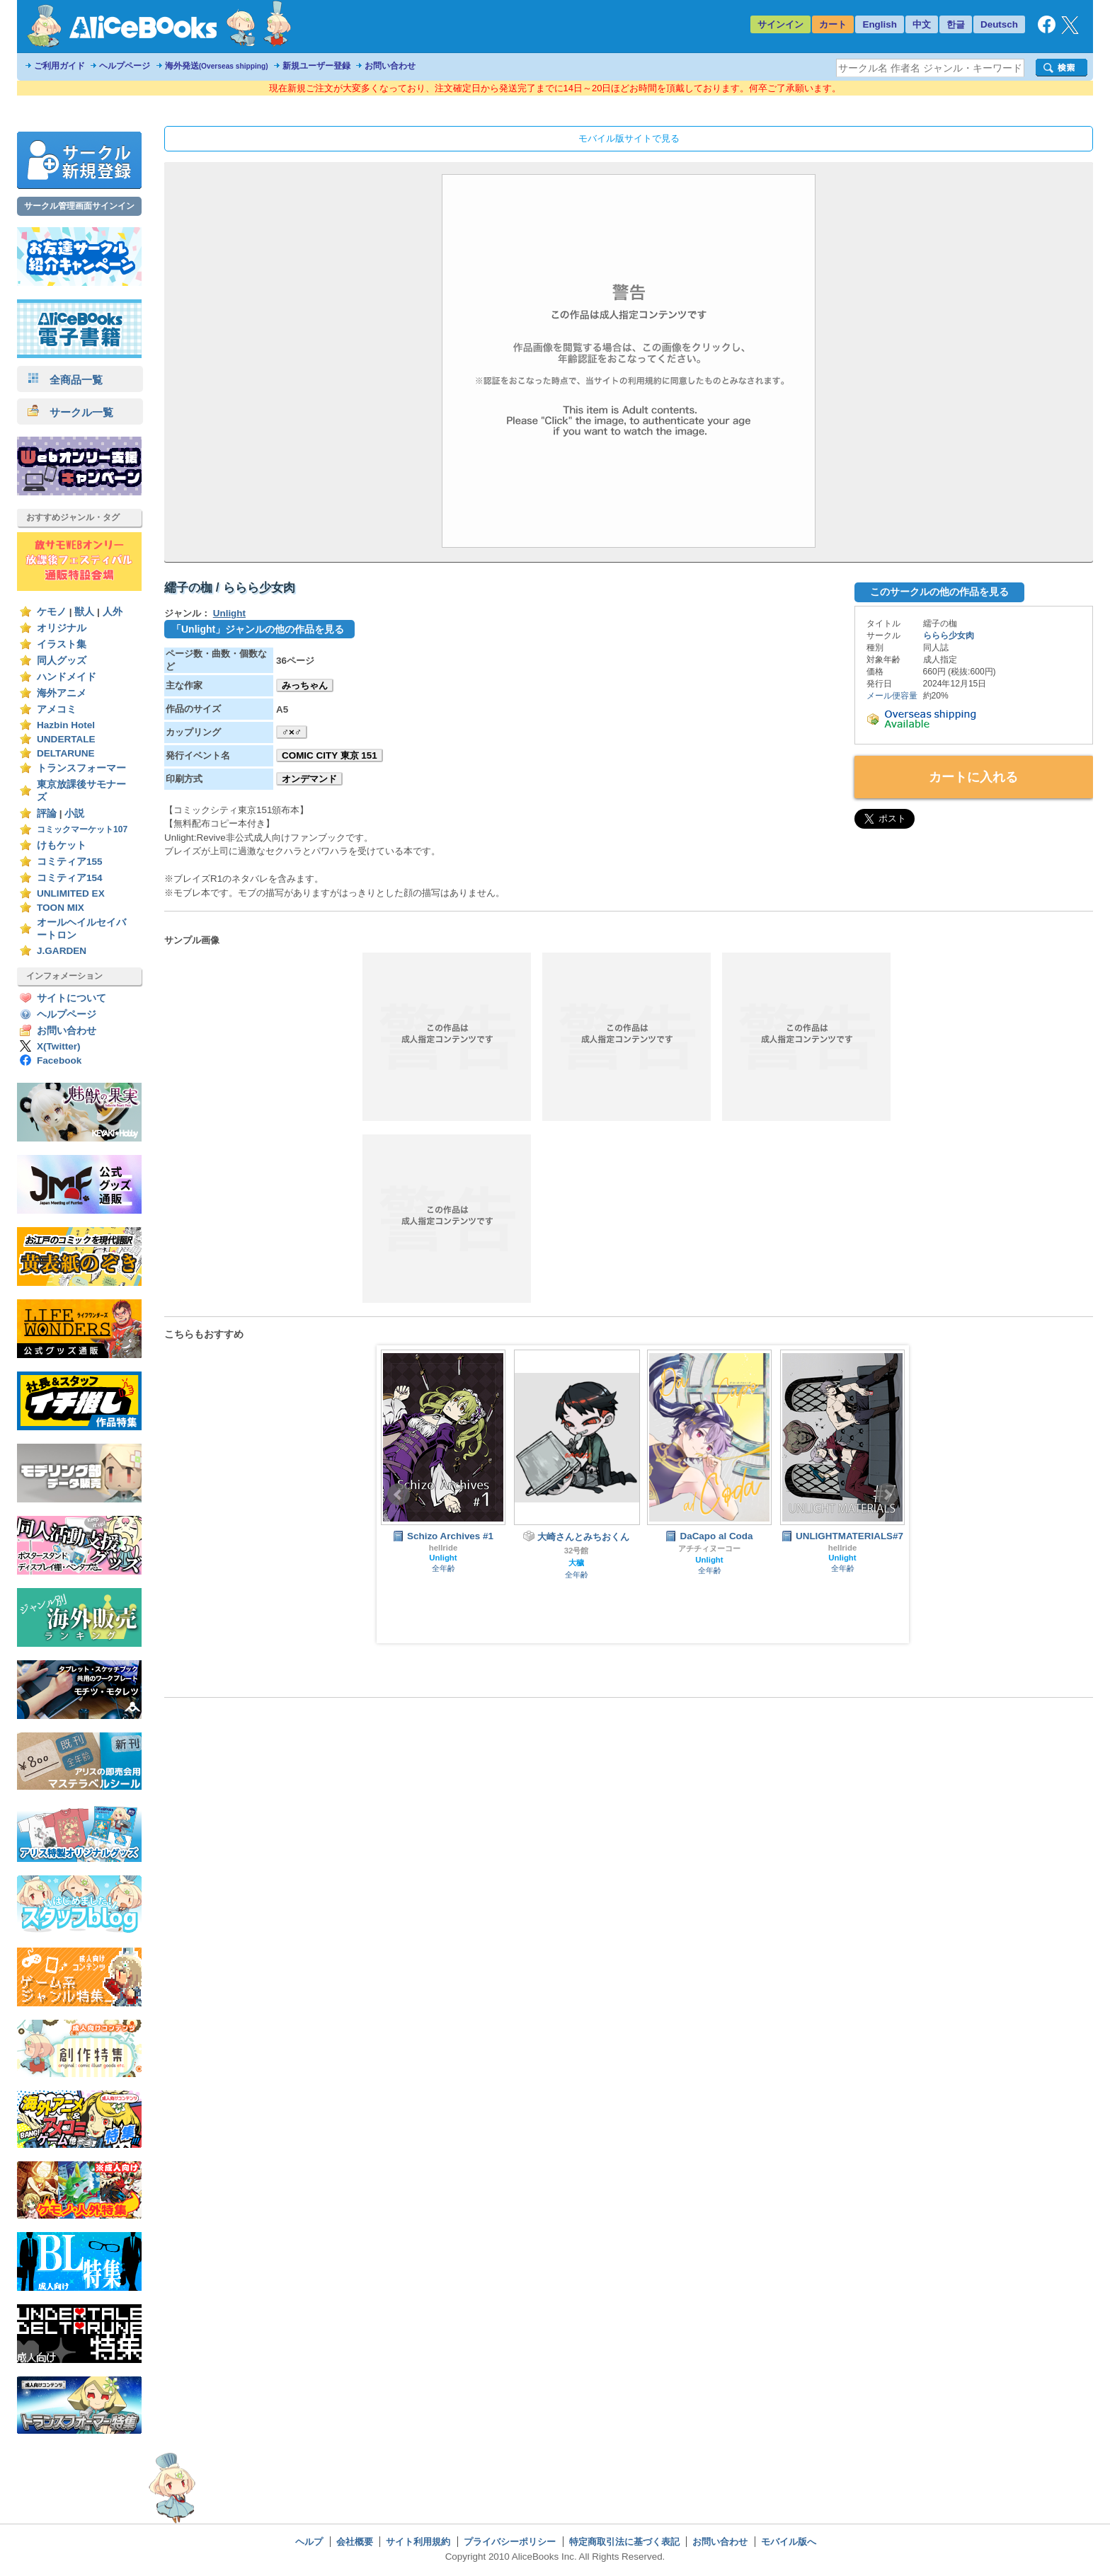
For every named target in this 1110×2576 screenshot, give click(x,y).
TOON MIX (60, 907)
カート (833, 24)
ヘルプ (309, 2541)
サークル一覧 (70, 412)
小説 (74, 813)
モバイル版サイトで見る (629, 138)
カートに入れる (973, 777)
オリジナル (61, 628)
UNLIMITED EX (71, 893)
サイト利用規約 (418, 2541)
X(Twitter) (59, 1046)
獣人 (84, 611)
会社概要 (354, 2541)
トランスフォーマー (81, 768)
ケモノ (52, 611)
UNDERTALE (66, 739)
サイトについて (71, 998)
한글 (955, 24)
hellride (443, 1547)
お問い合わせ (390, 66)
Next (887, 1494)
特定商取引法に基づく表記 (624, 2541)
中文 (921, 24)
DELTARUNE (66, 753)
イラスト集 (61, 644)
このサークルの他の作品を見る (939, 591)
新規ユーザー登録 (316, 66)
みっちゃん (305, 685)
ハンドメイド (66, 677)
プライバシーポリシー (510, 2541)
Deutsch (999, 24)
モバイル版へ (788, 2541)
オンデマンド (309, 779)
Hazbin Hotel (66, 725)
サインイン (780, 24)
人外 (112, 611)
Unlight (229, 613)
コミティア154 (70, 878)
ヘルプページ (124, 66)
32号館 (576, 1550)
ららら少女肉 (948, 635)
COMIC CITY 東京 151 (329, 755)
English (879, 24)
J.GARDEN (61, 950)
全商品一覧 (65, 380)
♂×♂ (292, 732)
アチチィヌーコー (709, 1548)
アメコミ (56, 709)
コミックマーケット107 (82, 829)
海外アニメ (61, 693)
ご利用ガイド (59, 66)
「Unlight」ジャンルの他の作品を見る (257, 629)
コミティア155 (70, 861)
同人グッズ (61, 660)
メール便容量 (891, 696)
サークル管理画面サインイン (79, 206)
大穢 (576, 1562)
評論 (47, 813)
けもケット (61, 845)
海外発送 (216, 66)
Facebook (59, 1060)
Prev (398, 1494)
